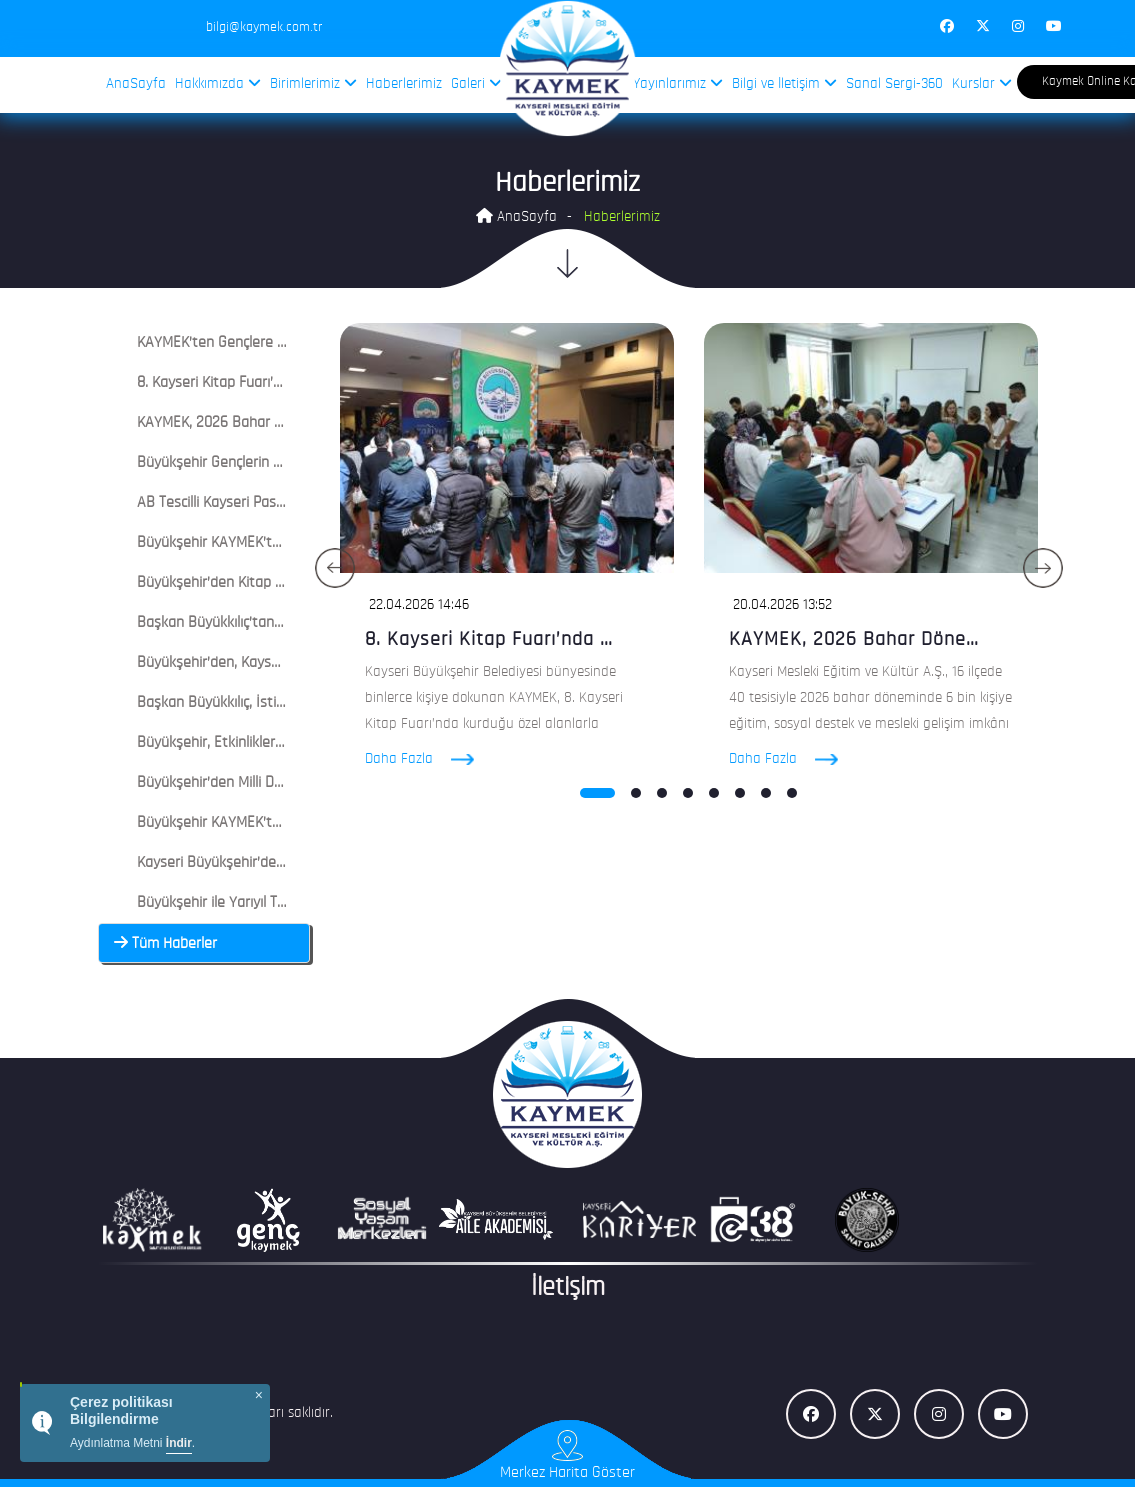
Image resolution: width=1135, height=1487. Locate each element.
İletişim (568, 1288)
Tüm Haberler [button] (165, 944)
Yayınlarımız (678, 83)
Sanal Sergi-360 (894, 84)
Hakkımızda (218, 83)
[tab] (204, 343)
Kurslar (982, 83)
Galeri (476, 83)
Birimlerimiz (313, 83)
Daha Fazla (436, 759)
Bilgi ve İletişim (784, 83)
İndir (179, 1443)
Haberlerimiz (404, 84)
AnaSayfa (136, 84)
